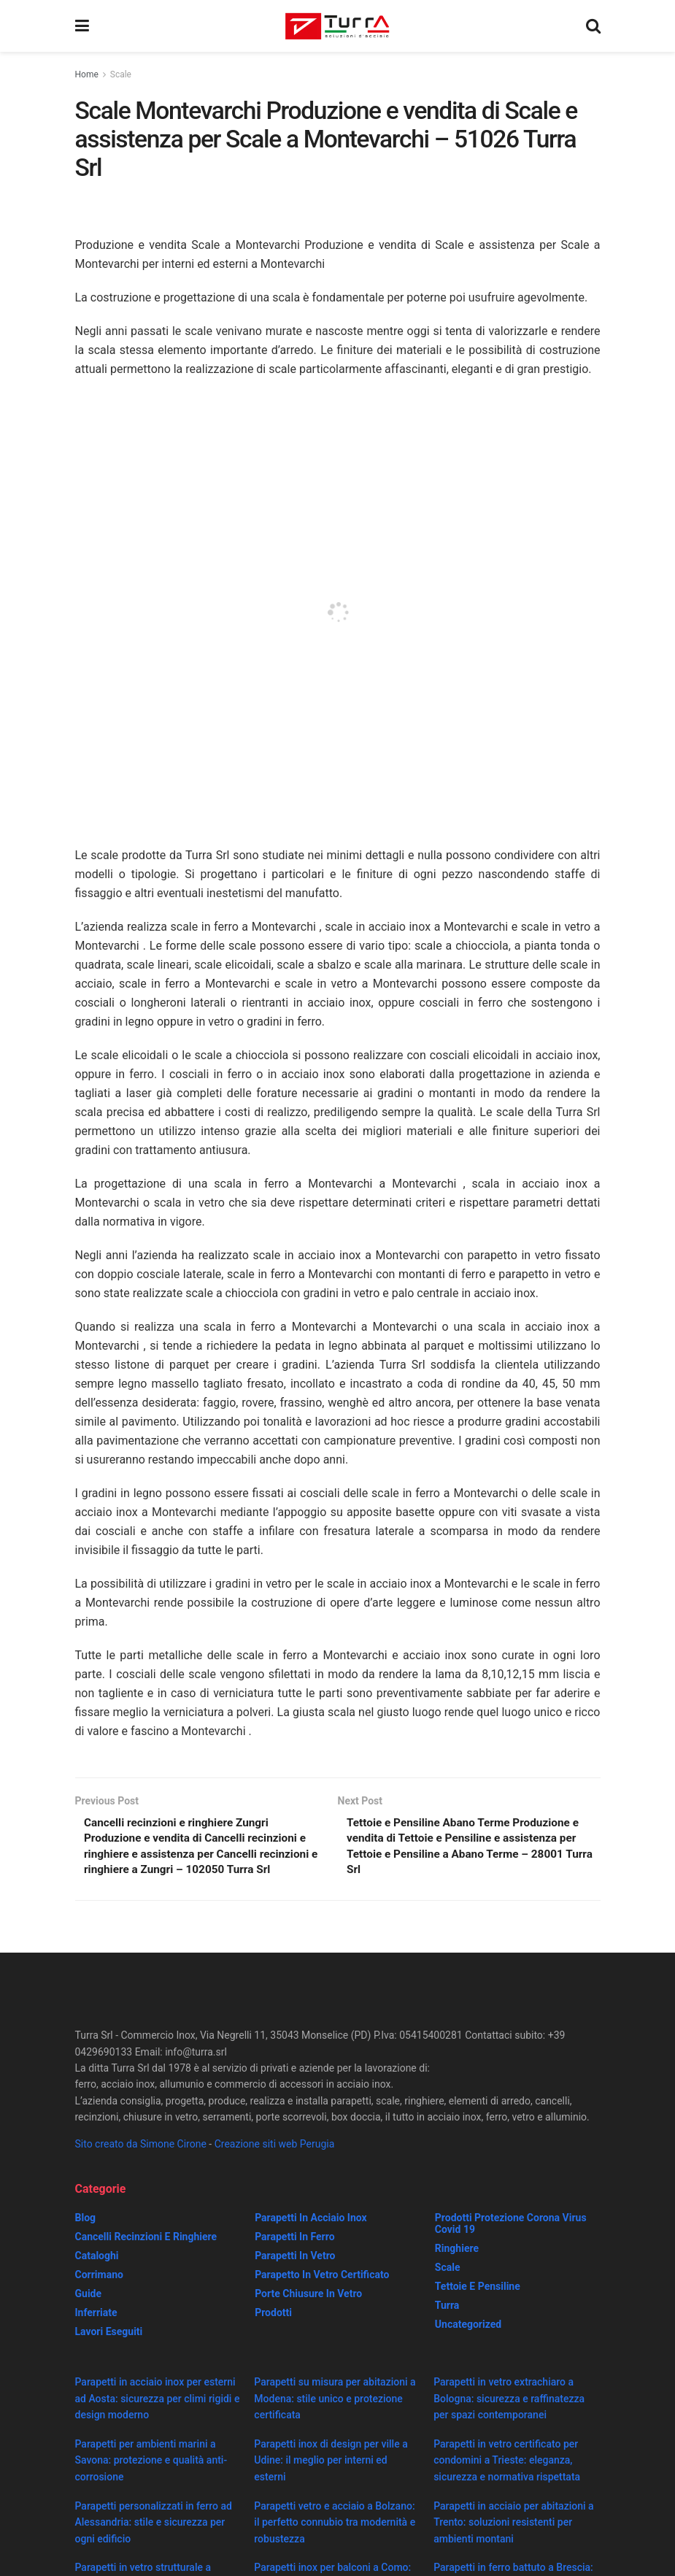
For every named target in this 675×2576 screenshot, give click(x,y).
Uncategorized (468, 2344)
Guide (88, 2314)
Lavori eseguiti (109, 2352)
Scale (120, 74)
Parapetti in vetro (295, 2276)
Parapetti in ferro (294, 2257)
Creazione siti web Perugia (275, 2163)
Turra (447, 2325)
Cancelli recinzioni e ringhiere (146, 2257)
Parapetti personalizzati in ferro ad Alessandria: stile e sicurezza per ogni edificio (153, 2542)
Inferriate (96, 2333)
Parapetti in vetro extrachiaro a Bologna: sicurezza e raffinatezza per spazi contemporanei (509, 2418)
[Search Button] (593, 26)
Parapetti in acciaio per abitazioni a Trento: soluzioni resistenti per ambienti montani (513, 2542)
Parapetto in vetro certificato (322, 2295)
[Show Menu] (82, 26)
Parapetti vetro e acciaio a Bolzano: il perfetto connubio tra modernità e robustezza (334, 2542)
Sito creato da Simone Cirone (141, 2163)
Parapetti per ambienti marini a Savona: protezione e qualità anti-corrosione (151, 2480)
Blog (85, 2238)
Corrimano (99, 2295)
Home (87, 74)
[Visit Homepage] (337, 26)
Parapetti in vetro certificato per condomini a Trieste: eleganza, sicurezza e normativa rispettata (506, 2480)
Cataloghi (97, 2276)
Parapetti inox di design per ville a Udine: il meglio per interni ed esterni (330, 2480)
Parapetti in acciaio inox (310, 2238)
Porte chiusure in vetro (308, 2314)
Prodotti (273, 2333)
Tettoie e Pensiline (477, 2306)
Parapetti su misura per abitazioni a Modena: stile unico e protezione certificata (334, 2418)
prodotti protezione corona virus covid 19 (511, 2244)
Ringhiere (457, 2269)
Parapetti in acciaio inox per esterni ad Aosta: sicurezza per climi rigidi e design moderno (157, 2418)
